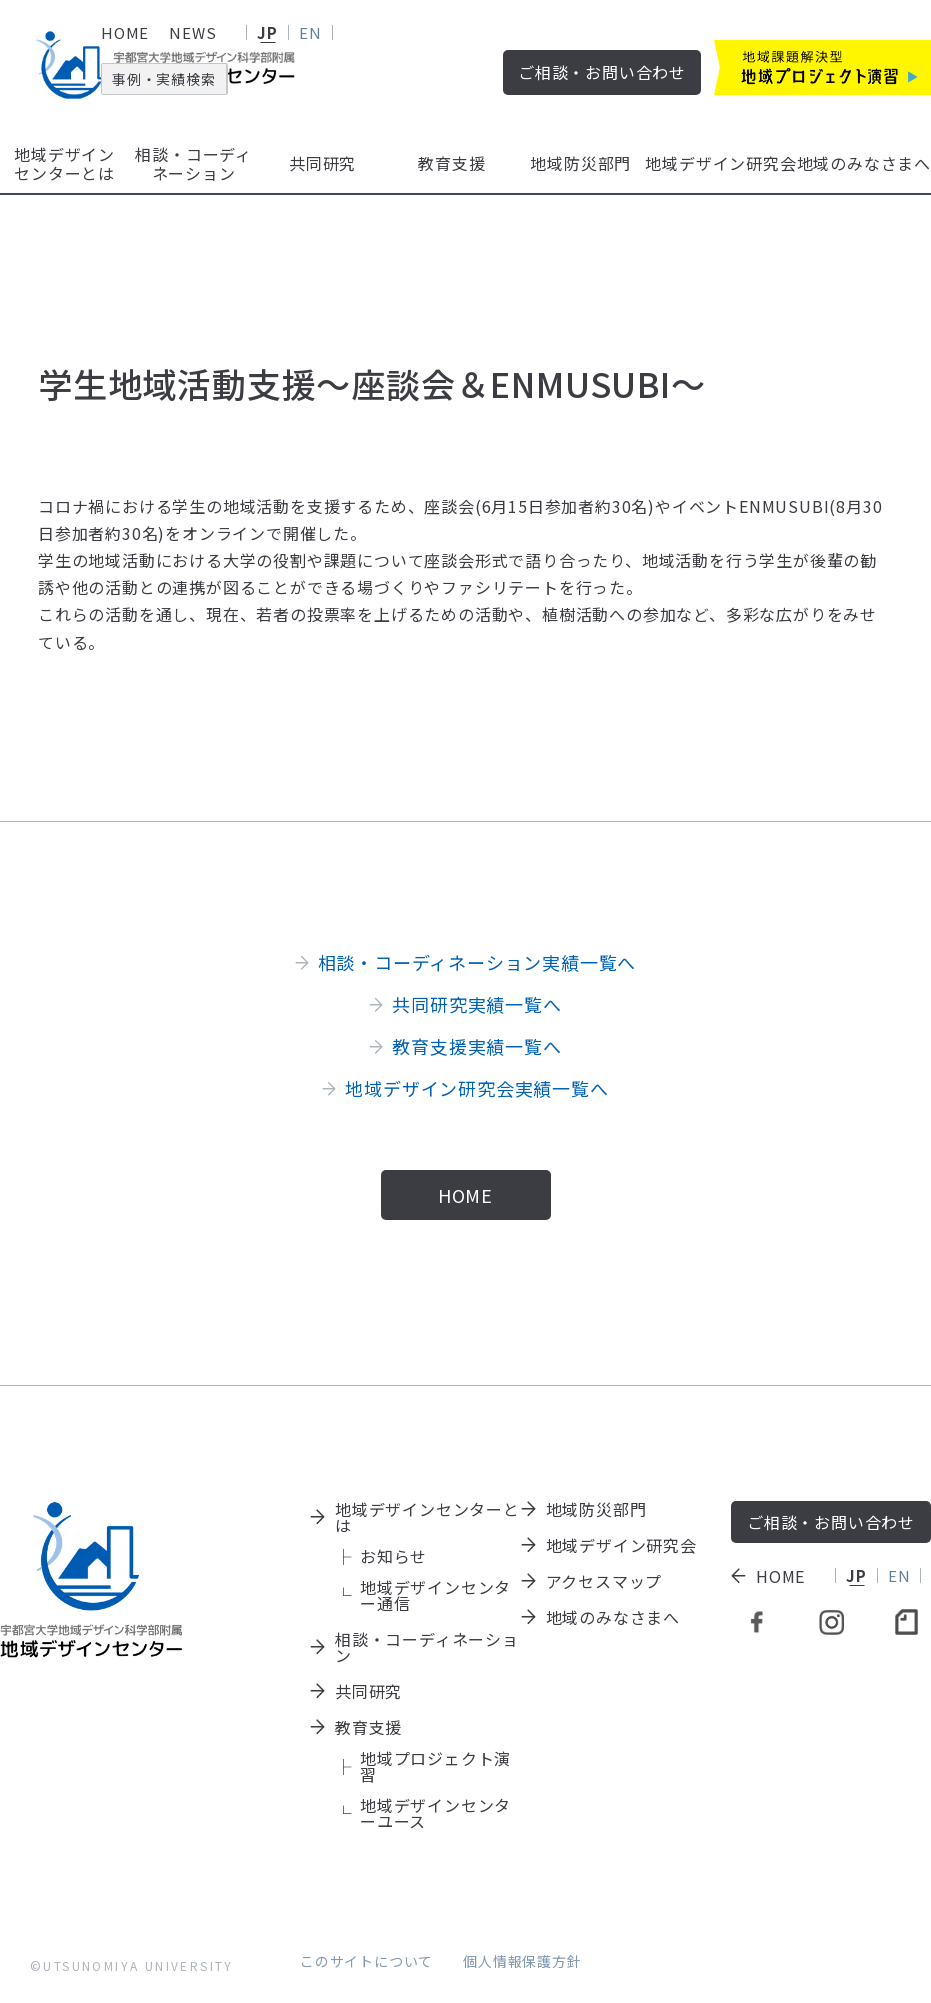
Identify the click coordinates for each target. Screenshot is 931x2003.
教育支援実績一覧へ (476, 1046)
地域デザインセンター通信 (435, 1595)
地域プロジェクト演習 (435, 1766)
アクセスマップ (604, 1581)
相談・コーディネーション (193, 163)
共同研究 (322, 163)
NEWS (192, 32)
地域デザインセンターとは (64, 163)
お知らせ (393, 1556)
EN (310, 32)
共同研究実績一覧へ (476, 1004)
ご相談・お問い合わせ (602, 72)
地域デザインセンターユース (435, 1813)
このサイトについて (366, 1961)
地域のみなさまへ (864, 163)
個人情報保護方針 (522, 1961)
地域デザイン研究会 (720, 163)
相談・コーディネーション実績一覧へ (477, 962)
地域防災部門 (580, 163)
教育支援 (451, 163)
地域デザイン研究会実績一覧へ (476, 1088)
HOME (125, 32)
